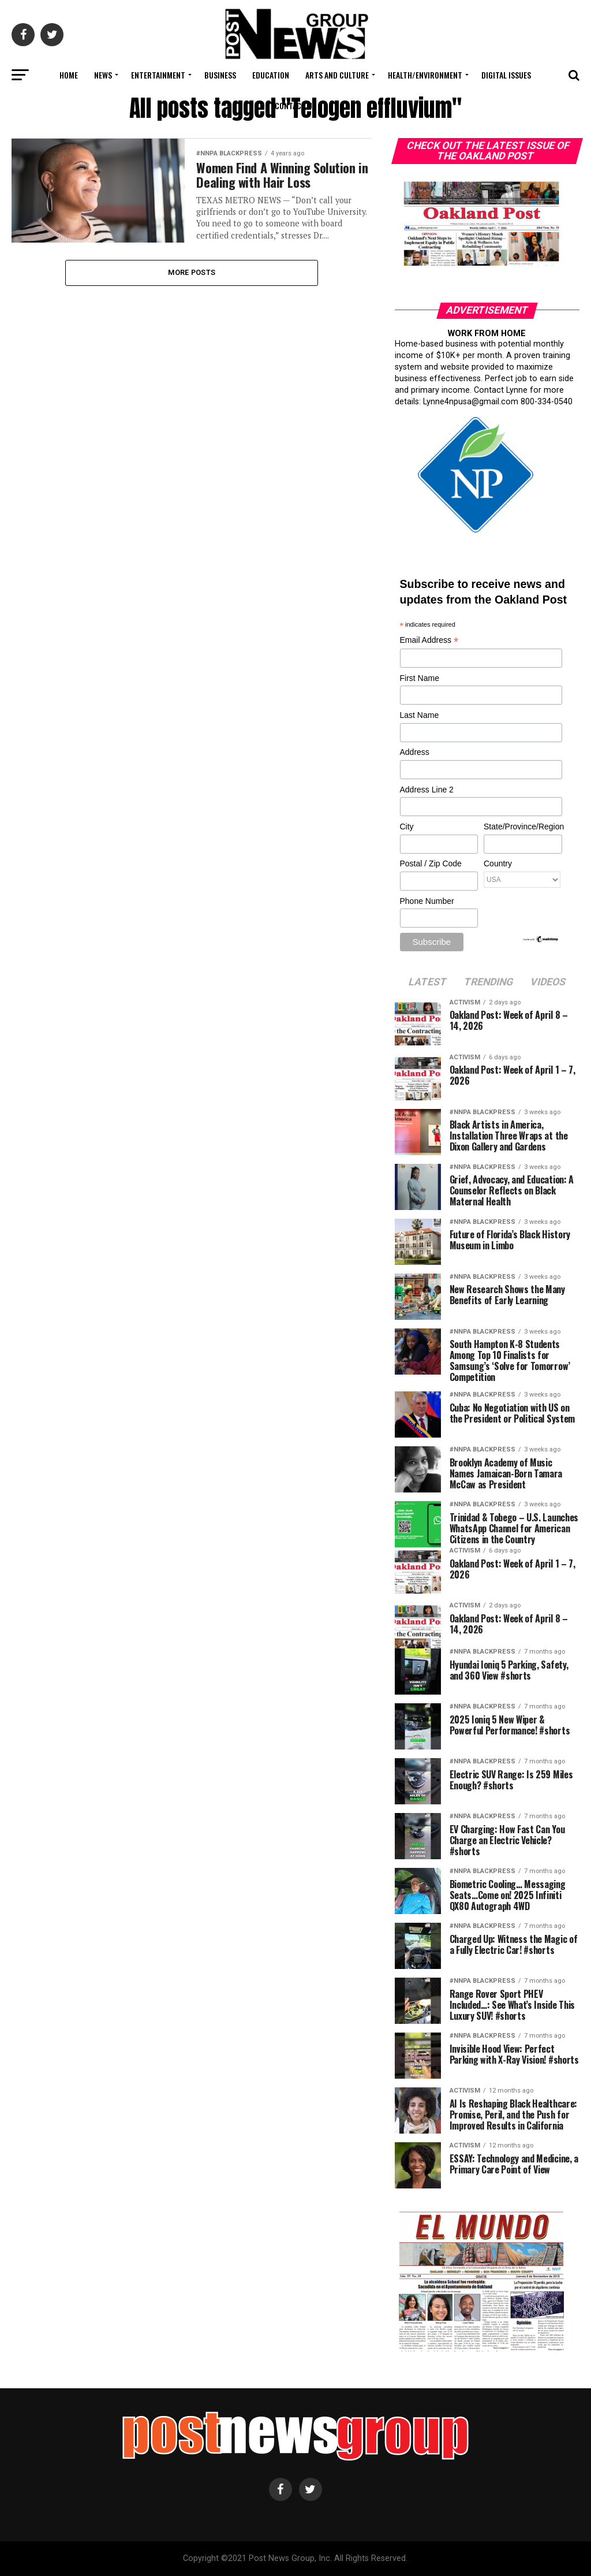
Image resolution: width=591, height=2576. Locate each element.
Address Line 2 (427, 789)
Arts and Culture (337, 75)
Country (498, 863)
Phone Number (427, 901)
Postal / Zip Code (431, 863)
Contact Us (295, 105)
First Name (419, 678)
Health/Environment (425, 75)
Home (68, 75)
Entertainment (158, 75)
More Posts (192, 272)
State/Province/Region (522, 826)
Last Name (419, 715)
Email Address (429, 641)
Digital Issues (506, 75)
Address (414, 752)
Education (270, 75)
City (407, 826)
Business (220, 75)
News (103, 75)
